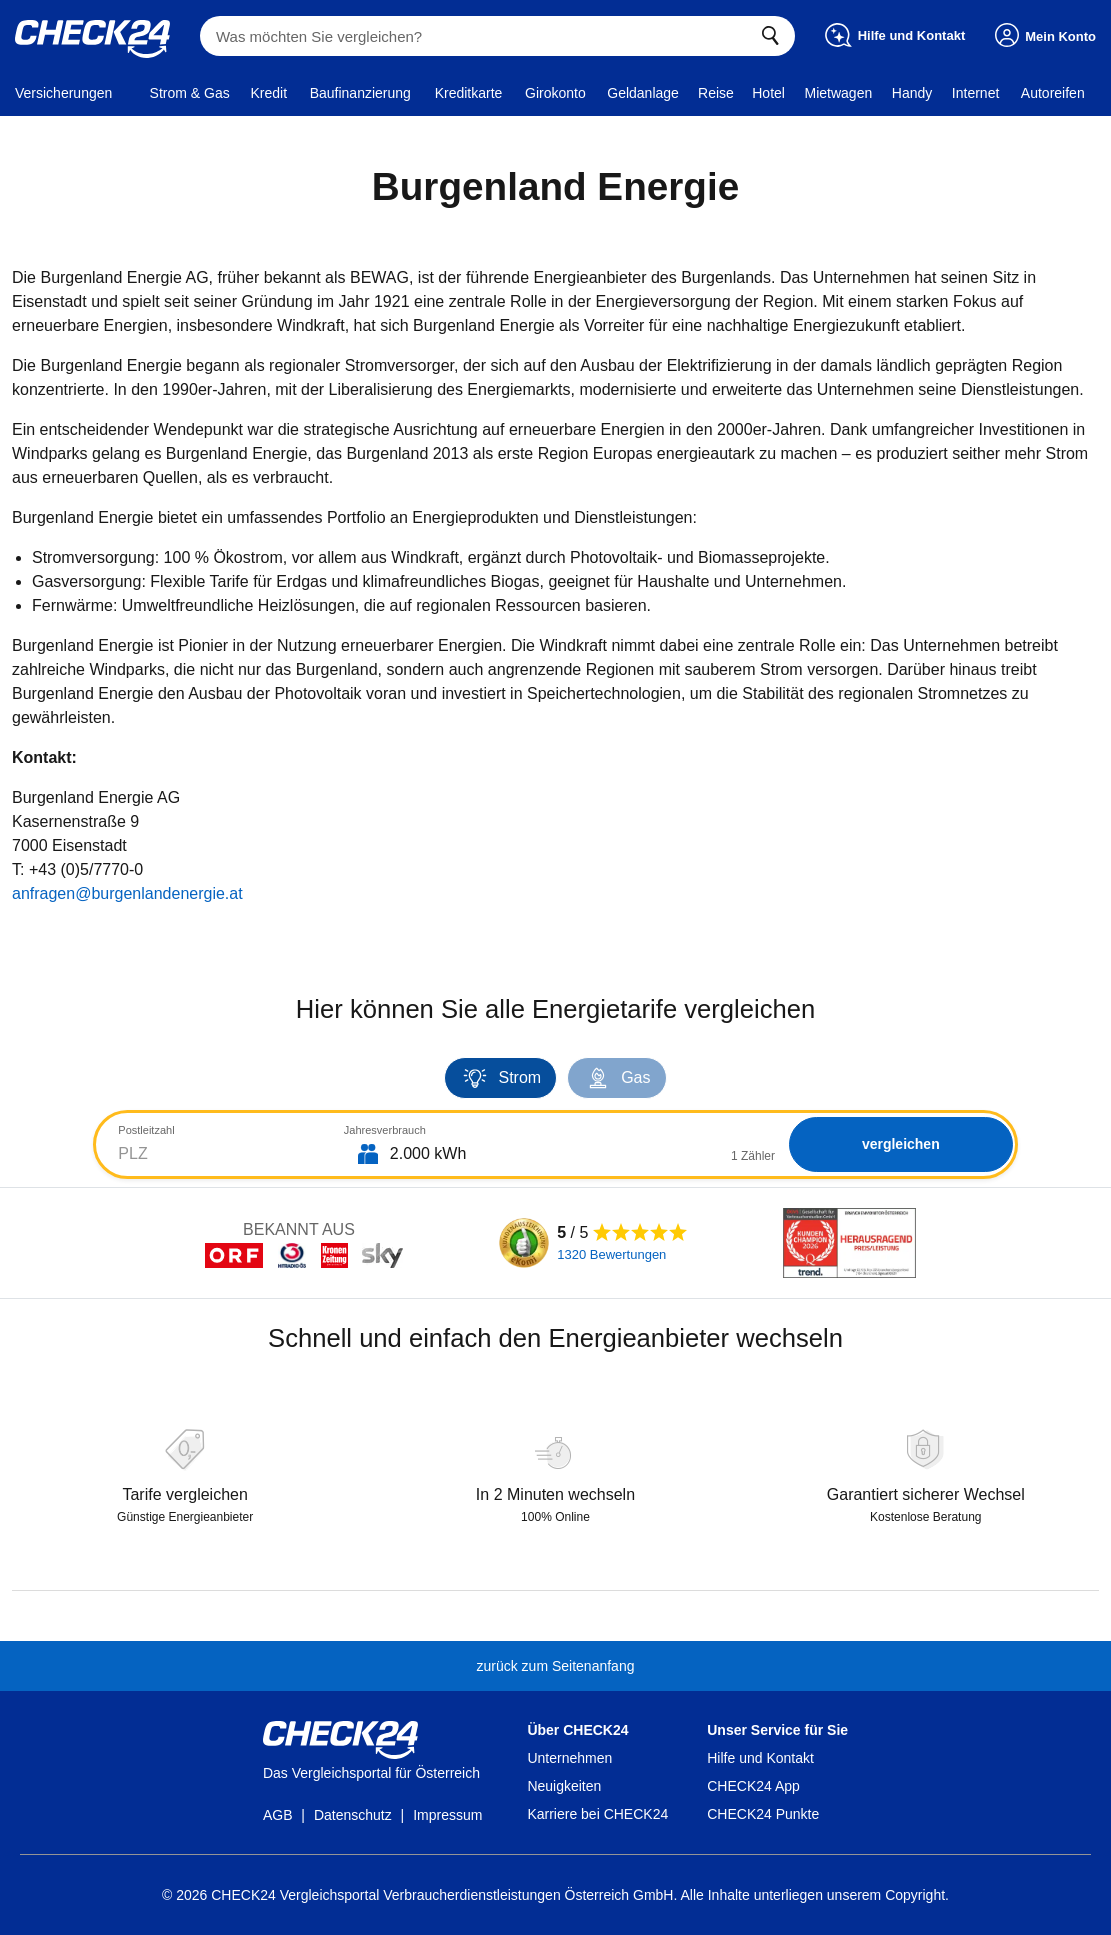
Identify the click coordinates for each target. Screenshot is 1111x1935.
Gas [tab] (616, 1078)
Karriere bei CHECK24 (597, 1814)
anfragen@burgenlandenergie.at (127, 893)
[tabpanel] (555, 1146)
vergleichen (897, 1144)
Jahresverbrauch (381, 1130)
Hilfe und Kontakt (760, 1758)
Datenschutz (353, 1815)
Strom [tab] (500, 1078)
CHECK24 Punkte (763, 1814)
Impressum (447, 1815)
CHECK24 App (753, 1786)
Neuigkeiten (564, 1786)
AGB (278, 1815)
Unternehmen (569, 1758)
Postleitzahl (146, 1130)
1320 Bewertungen (611, 1254)
